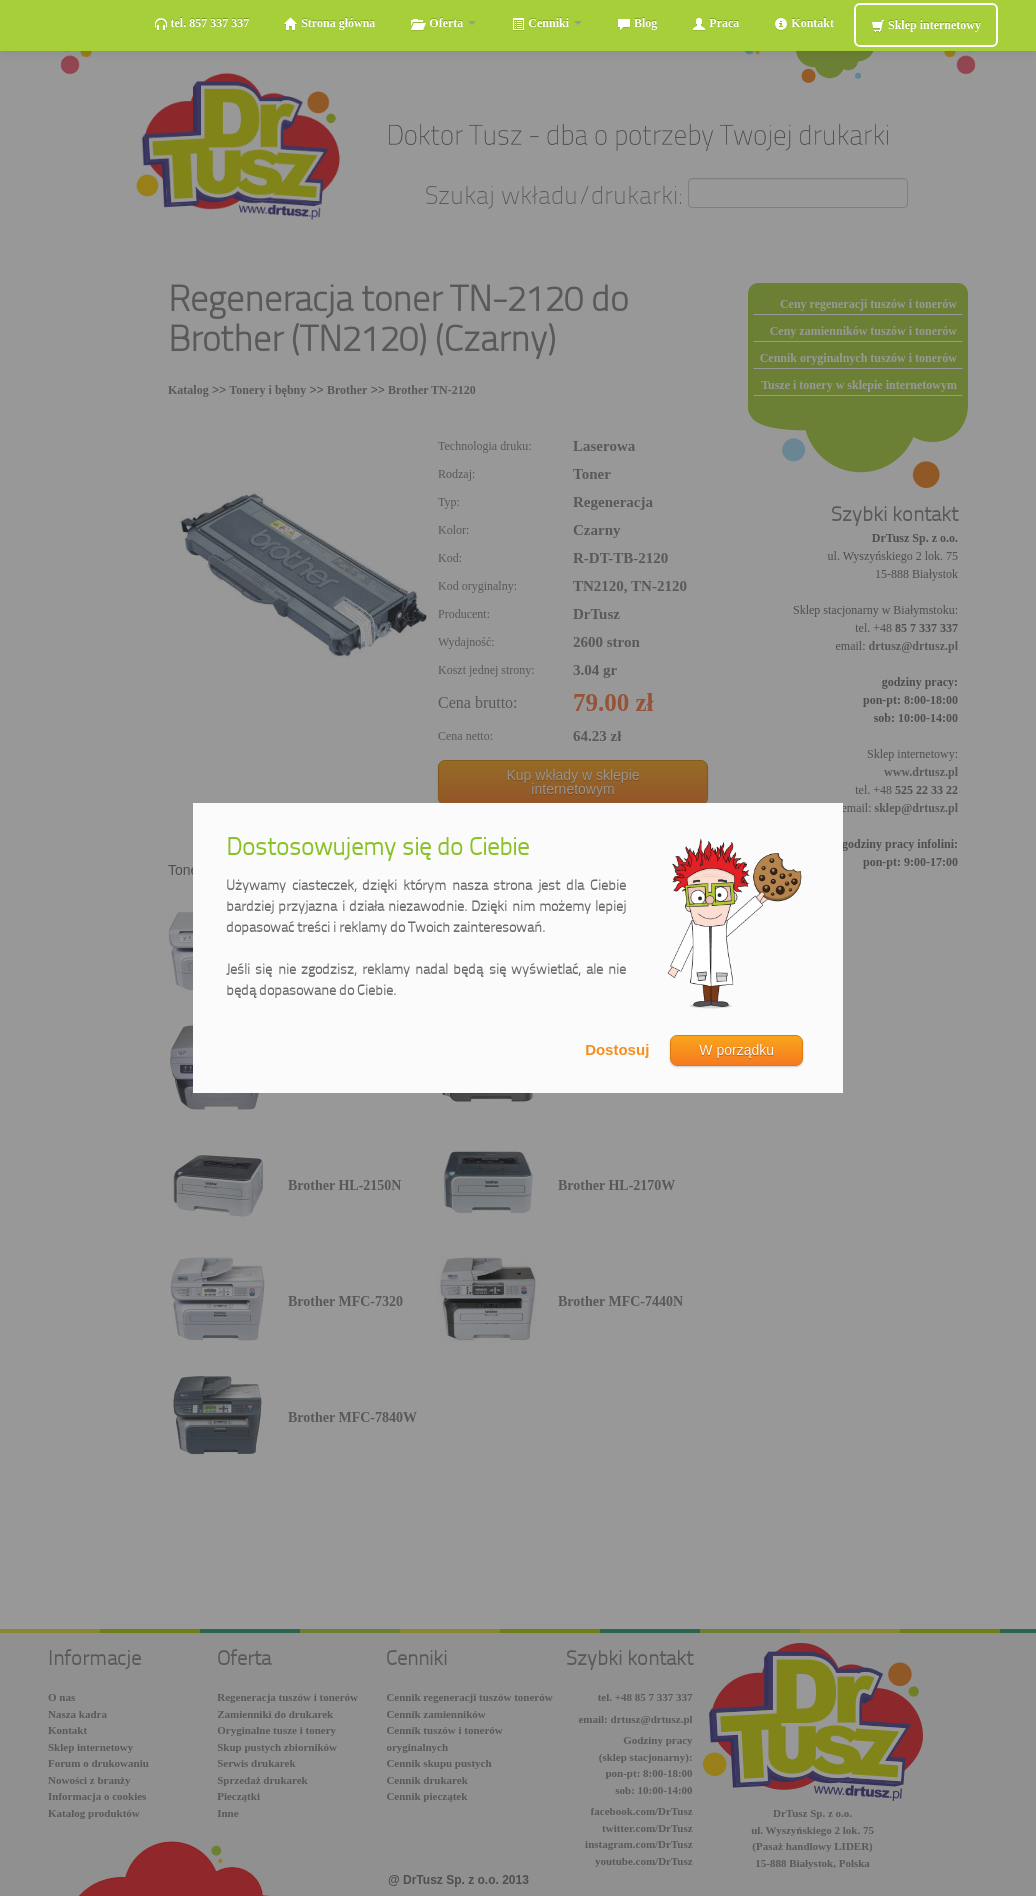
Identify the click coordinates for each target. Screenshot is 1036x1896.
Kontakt (804, 23)
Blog (637, 23)
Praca (715, 23)
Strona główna (329, 23)
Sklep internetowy (926, 25)
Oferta (443, 23)
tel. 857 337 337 (202, 23)
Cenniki (546, 23)
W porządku (736, 1050)
